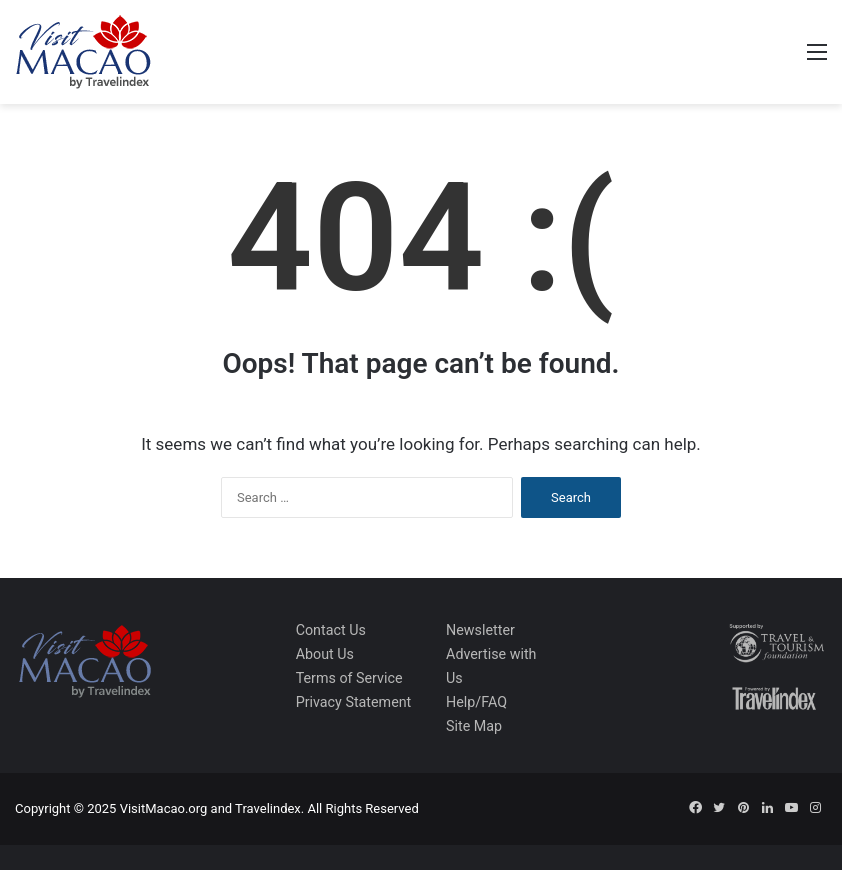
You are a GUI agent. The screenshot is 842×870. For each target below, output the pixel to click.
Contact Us (331, 630)
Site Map (474, 726)
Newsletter (480, 630)
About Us (325, 654)
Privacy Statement (354, 702)
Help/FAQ (476, 702)
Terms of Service (349, 678)
